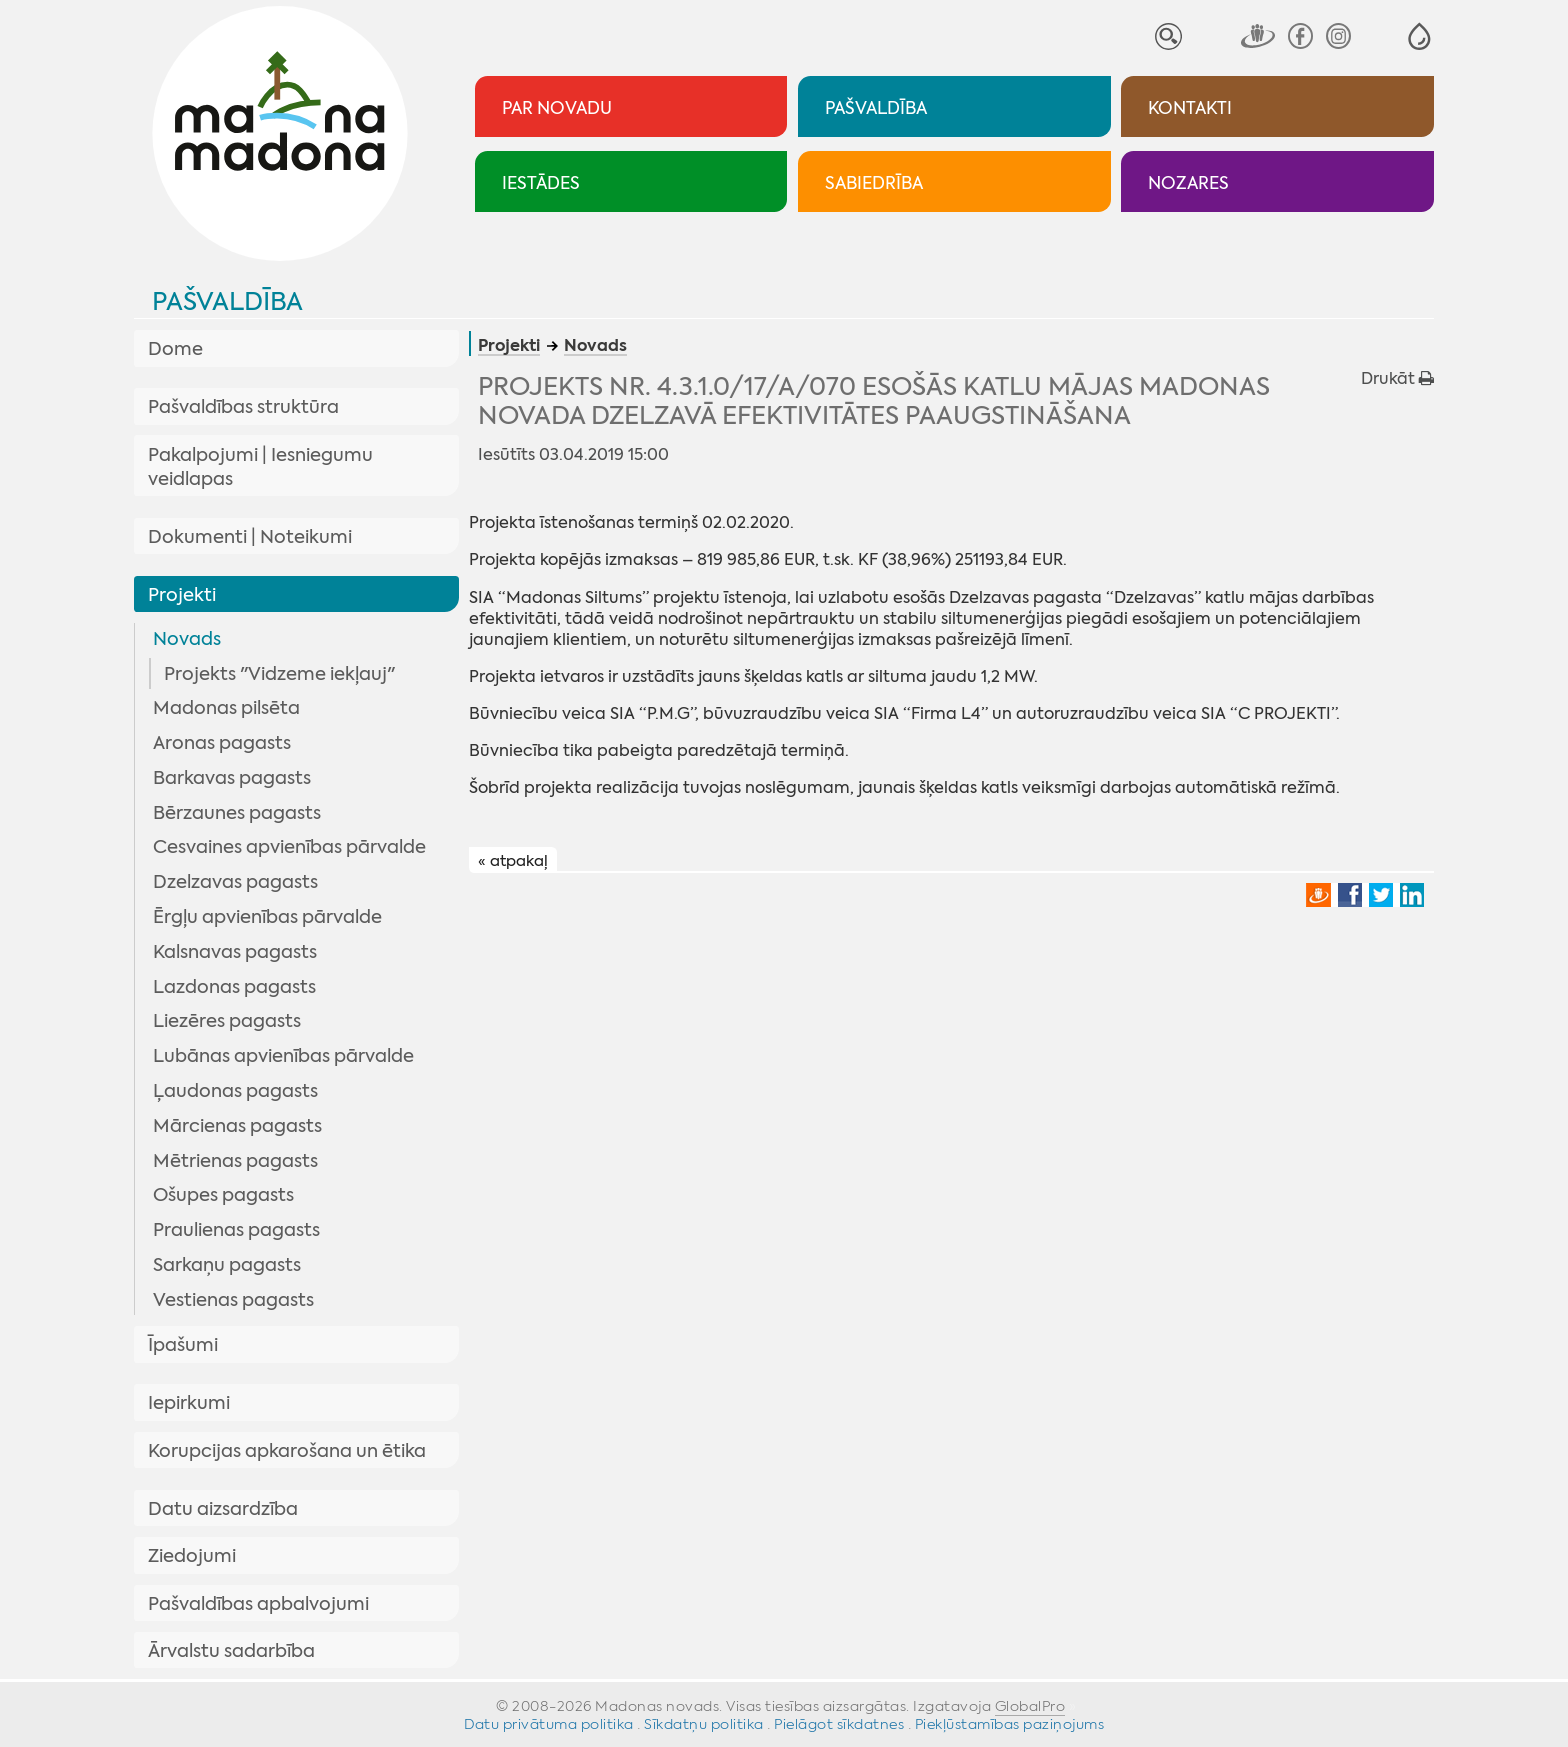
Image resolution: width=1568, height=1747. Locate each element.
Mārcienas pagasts (237, 1126)
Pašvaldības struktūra (243, 407)
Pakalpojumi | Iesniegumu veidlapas (260, 467)
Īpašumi (183, 1345)
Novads (187, 639)
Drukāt (1397, 378)
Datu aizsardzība (223, 1509)
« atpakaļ (513, 861)
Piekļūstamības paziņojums (1010, 1724)
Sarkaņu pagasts (227, 1265)
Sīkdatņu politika (704, 1724)
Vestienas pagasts (233, 1300)
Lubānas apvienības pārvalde (283, 1056)
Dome (175, 349)
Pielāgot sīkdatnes (839, 1724)
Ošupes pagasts (223, 1195)
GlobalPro (1030, 1706)
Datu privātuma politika (549, 1724)
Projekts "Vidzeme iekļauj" (279, 674)
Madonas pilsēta (226, 708)
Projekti (182, 595)
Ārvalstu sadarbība (231, 1651)
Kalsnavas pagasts (235, 952)
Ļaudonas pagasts (235, 1091)
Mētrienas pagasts (235, 1161)
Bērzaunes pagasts (237, 813)
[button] (1419, 36)
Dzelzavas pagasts (235, 882)
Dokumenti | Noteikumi (250, 537)
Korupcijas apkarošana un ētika (287, 1451)
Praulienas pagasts (236, 1230)
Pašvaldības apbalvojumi (258, 1604)
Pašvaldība (227, 301)
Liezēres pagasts (227, 1021)
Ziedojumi (192, 1556)
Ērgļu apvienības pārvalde (267, 917)
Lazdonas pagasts (234, 987)
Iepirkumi (189, 1403)
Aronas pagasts (222, 743)
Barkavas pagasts (232, 778)
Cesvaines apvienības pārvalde (289, 847)
